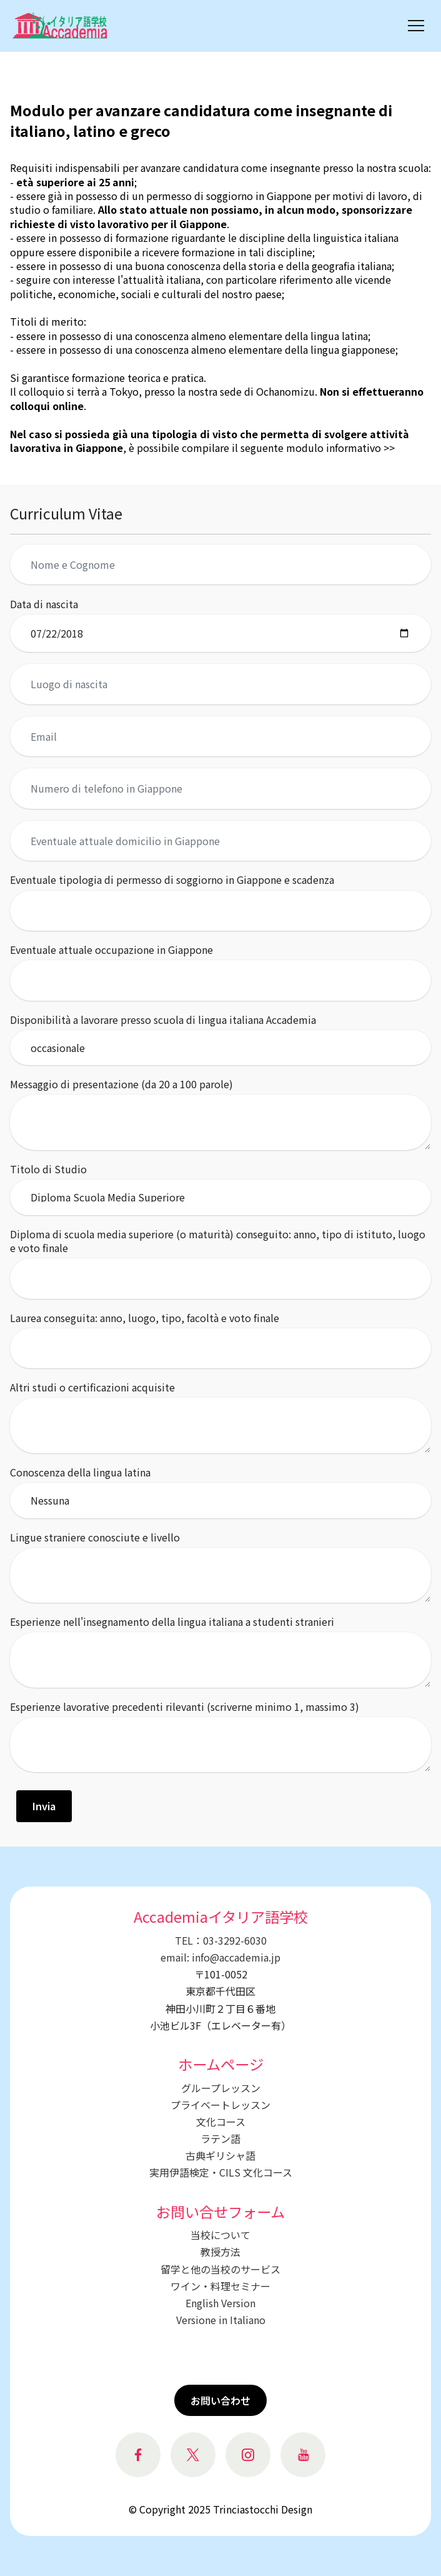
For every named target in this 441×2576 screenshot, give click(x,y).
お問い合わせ (220, 2400)
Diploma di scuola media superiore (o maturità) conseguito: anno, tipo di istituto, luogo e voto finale (217, 1241)
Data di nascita (44, 604)
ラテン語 (220, 2138)
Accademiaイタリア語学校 (221, 1916)
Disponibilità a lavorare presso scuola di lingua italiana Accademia (163, 1019)
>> (388, 447)
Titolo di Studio (48, 1169)
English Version (220, 2302)
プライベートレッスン (220, 2104)
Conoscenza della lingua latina (80, 1472)
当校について (220, 2234)
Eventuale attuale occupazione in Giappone (111, 949)
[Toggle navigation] (416, 26)
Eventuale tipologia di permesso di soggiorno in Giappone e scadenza (172, 879)
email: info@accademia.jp (220, 1957)
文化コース (220, 2121)
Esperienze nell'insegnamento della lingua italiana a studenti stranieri (172, 1621)
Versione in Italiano (220, 2319)
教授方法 (220, 2251)
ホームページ (221, 2064)
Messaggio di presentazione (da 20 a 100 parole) (121, 1084)
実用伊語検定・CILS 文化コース (220, 2172)
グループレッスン (220, 2087)
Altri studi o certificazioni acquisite (92, 1387)
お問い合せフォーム (220, 2211)
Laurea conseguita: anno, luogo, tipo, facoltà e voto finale (144, 1318)
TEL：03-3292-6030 (221, 1940)
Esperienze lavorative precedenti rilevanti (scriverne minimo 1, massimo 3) (184, 1706)
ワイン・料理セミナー (220, 2285)
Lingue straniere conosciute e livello (95, 1537)
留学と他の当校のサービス (220, 2269)
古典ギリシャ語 (220, 2155)
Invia (44, 1805)
